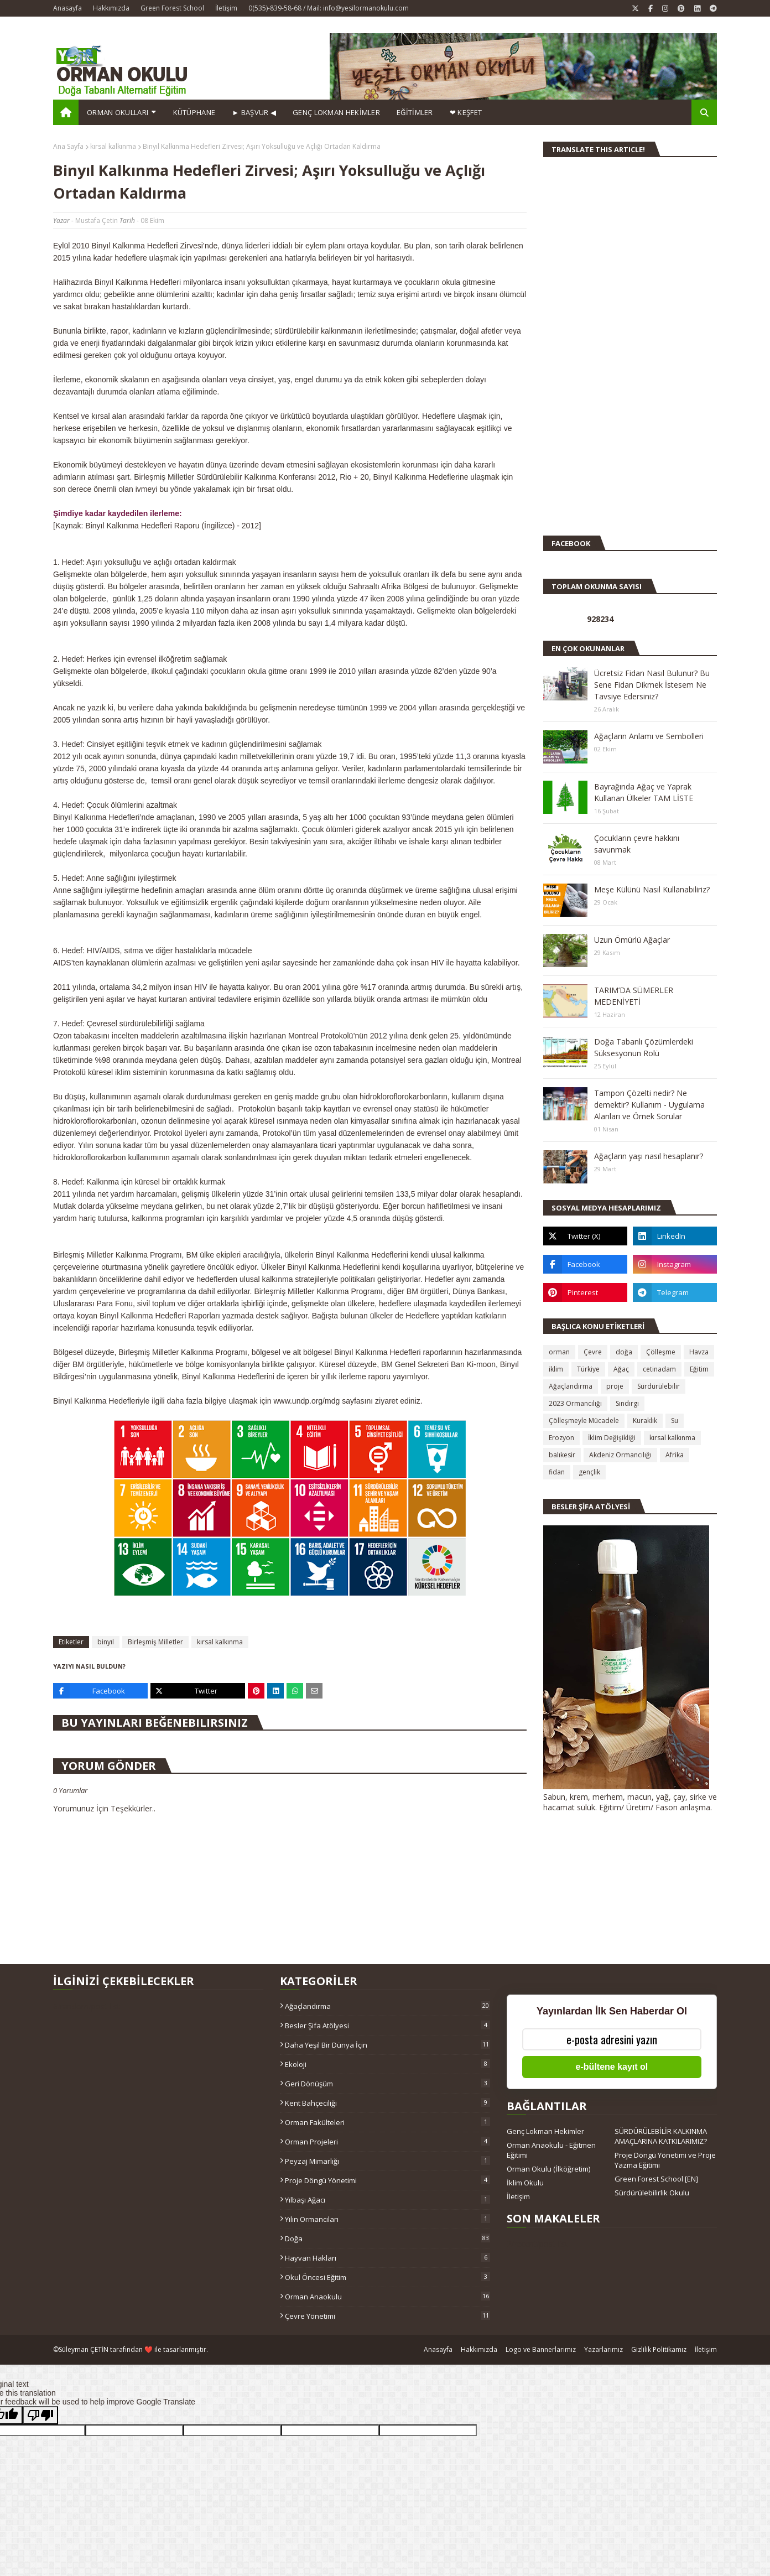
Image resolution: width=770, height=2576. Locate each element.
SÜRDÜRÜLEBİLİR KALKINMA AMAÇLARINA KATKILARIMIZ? (661, 2136)
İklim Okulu (525, 2183)
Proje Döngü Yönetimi (387, 2180)
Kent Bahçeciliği (387, 2103)
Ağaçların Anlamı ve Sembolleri (649, 736)
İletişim (226, 8)
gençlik (589, 1472)
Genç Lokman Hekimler (545, 2131)
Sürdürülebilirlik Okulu (652, 2193)
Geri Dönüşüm (387, 2084)
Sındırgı (627, 1403)
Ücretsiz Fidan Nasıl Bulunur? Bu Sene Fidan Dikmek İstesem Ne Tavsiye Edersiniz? (652, 685)
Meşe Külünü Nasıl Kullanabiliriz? (652, 889)
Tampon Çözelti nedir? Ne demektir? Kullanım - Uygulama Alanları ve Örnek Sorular (649, 1104)
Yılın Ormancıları (387, 2219)
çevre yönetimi (387, 2316)
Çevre (593, 1352)
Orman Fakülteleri (387, 2122)
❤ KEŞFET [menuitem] (466, 112)
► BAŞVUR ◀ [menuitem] (254, 112)
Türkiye (588, 1369)
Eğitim (699, 1369)
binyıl (105, 1642)
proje (614, 1386)
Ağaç (621, 1369)
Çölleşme (660, 1352)
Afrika (674, 1455)
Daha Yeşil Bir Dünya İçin (387, 2045)
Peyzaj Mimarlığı (387, 2161)
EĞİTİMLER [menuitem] (415, 112)
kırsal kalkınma (113, 146)
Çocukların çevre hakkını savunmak (636, 844)
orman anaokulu (387, 2297)
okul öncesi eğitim (387, 2277)
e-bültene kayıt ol (612, 2066)
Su (674, 1420)
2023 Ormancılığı (575, 1403)
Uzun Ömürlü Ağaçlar (632, 939)
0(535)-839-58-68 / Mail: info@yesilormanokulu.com (328, 8)
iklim (556, 1369)
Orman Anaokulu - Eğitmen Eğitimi (551, 2150)
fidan (557, 1472)
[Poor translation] (40, 2415)
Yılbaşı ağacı (387, 2200)
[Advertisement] (576, 351)
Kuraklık (645, 1420)
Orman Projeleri (387, 2142)
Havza (699, 1352)
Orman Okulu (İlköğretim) (548, 2169)
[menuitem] (66, 112)
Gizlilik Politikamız (658, 2349)
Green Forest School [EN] (656, 2179)
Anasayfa (67, 8)
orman (559, 1352)
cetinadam (659, 1369)
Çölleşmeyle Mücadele (584, 1420)
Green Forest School (172, 8)
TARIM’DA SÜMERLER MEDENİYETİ (633, 996)
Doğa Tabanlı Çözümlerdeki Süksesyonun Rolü (643, 1047)
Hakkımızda (111, 8)
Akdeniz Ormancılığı (620, 1455)
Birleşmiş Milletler (155, 1642)
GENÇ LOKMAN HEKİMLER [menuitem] (336, 112)
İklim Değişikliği (612, 1437)
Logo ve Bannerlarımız (541, 2349)
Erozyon (561, 1437)
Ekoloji (387, 2064)
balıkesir (562, 1455)
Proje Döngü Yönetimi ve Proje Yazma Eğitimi (665, 2160)
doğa (624, 1352)
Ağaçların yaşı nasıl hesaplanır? (648, 1156)
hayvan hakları (387, 2258)
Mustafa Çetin (96, 220)
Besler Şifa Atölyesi (387, 2025)
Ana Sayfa (68, 146)
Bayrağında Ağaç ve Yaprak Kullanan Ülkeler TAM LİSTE (643, 792)
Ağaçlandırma (570, 1386)
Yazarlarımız (603, 2349)
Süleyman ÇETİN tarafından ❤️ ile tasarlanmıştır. (133, 2349)
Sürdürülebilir (658, 1386)
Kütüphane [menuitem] (194, 112)
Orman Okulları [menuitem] (117, 112)
